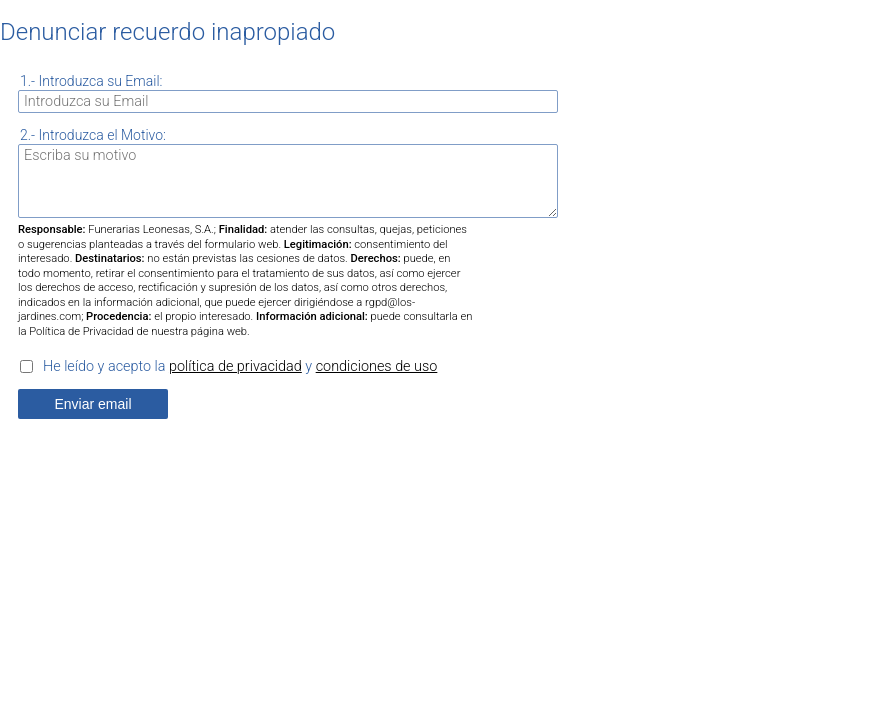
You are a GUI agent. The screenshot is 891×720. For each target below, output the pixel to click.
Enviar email (92, 404)
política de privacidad (235, 366)
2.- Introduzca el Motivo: (93, 135)
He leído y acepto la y (240, 367)
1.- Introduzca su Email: (91, 81)
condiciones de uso (377, 366)
